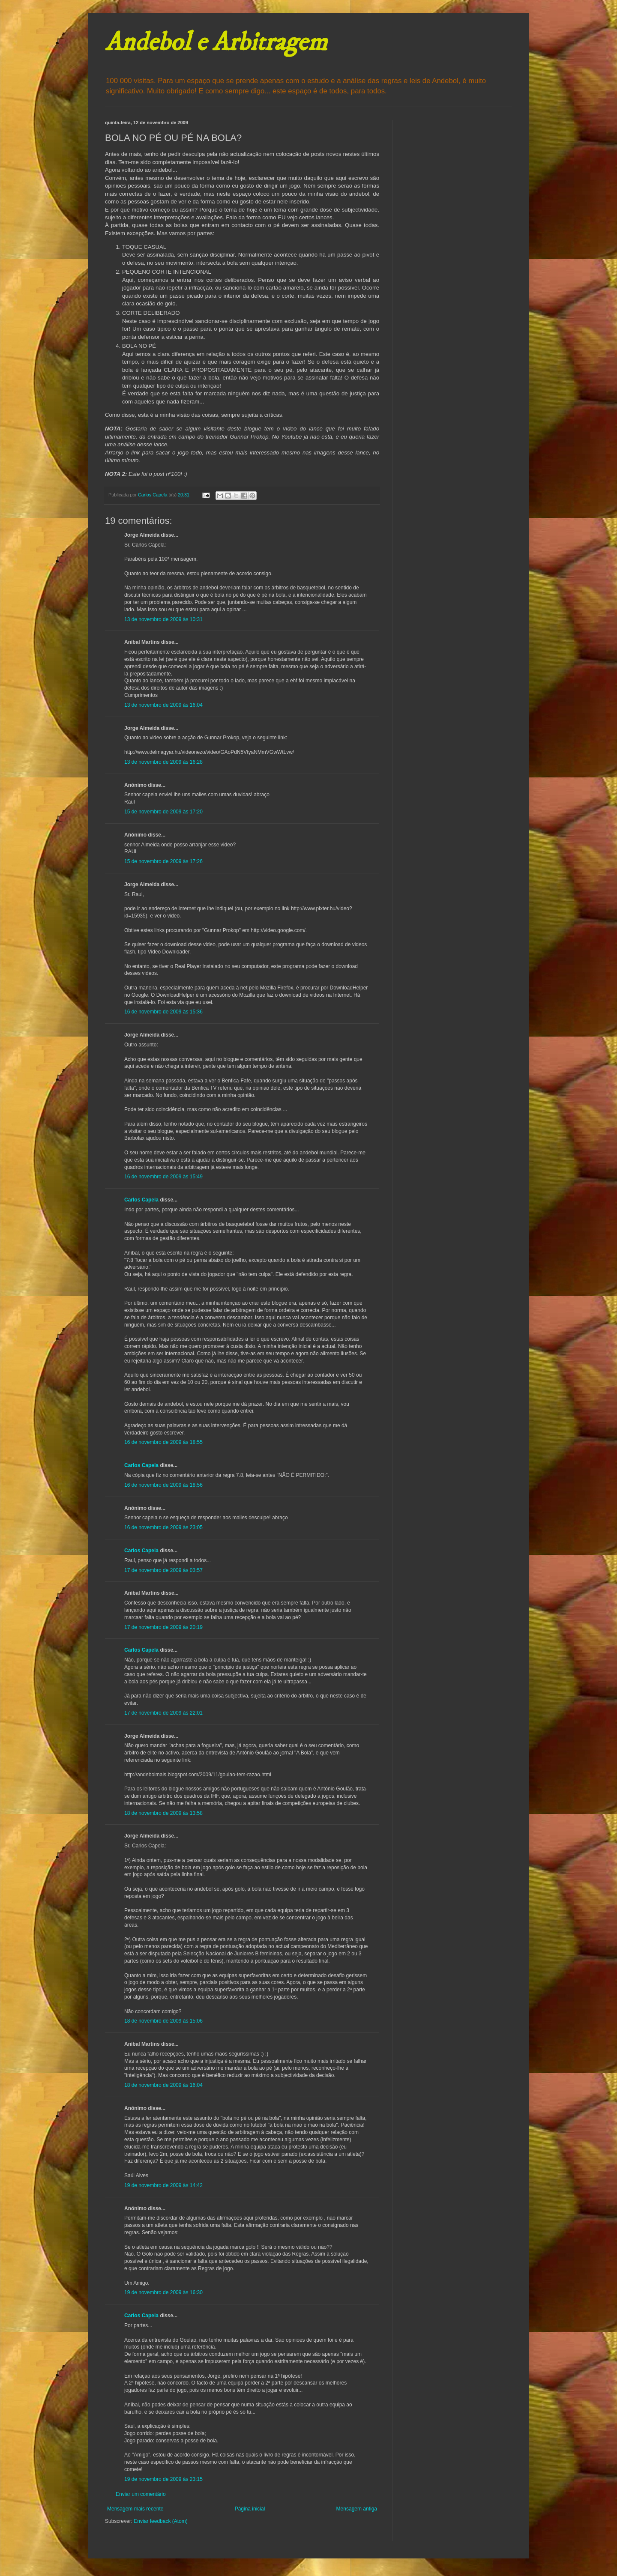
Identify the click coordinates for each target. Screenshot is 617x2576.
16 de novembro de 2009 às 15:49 (163, 1177)
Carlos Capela (141, 1200)
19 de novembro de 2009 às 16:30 (163, 2292)
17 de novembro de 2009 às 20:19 (163, 1627)
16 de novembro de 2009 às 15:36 (163, 1012)
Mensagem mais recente (135, 2509)
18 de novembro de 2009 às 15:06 (163, 2021)
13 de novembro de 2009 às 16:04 (163, 705)
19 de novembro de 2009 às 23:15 (163, 2479)
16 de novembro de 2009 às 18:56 (163, 1485)
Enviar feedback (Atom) (160, 2521)
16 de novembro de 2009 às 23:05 (163, 1527)
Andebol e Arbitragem (216, 43)
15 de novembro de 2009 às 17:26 (163, 861)
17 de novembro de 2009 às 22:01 (163, 1713)
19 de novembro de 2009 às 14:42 (163, 2185)
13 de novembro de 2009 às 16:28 (163, 762)
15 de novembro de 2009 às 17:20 (163, 812)
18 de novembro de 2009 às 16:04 (163, 2085)
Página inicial (250, 2509)
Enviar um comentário (141, 2494)
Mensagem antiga (356, 2509)
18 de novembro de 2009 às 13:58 (163, 1813)
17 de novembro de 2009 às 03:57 (163, 1570)
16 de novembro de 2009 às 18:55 (163, 1442)
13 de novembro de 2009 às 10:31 (163, 619)
